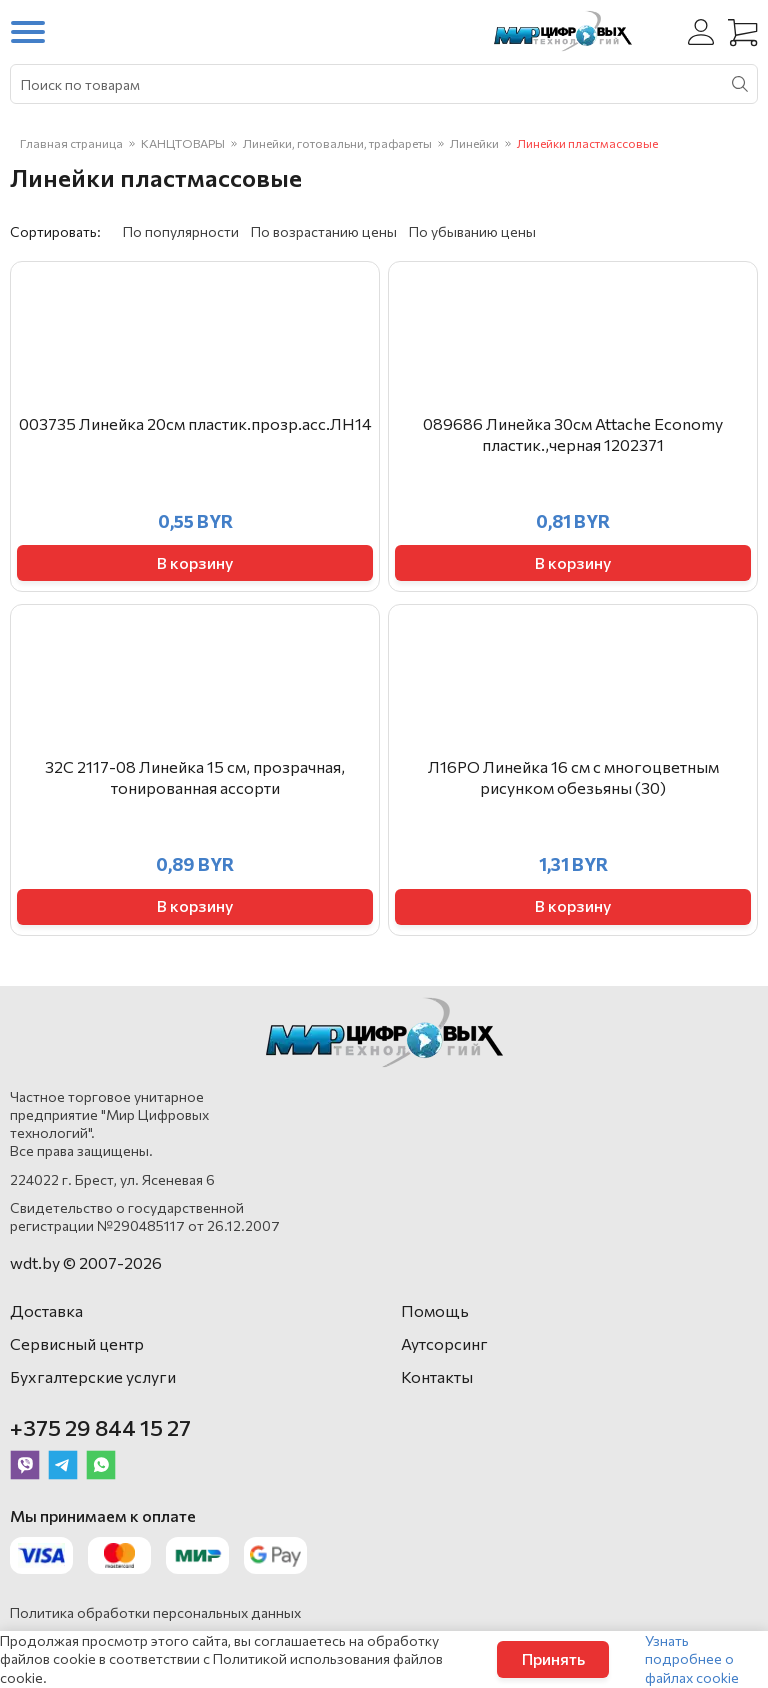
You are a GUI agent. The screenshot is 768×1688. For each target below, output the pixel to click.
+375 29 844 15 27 (100, 1427)
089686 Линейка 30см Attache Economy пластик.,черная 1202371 (573, 434)
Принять (553, 1658)
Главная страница (71, 143)
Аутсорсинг (444, 1343)
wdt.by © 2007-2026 (86, 1262)
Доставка (46, 1310)
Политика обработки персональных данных (155, 1612)
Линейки (474, 143)
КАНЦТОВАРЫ (183, 143)
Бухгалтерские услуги (93, 1376)
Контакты (437, 1376)
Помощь (435, 1310)
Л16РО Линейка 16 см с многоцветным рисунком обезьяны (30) (573, 777)
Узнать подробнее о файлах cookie (692, 1658)
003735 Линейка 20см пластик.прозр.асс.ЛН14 (195, 423)
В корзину (195, 562)
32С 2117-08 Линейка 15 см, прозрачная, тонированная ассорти (195, 777)
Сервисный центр (77, 1343)
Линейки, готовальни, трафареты (337, 143)
